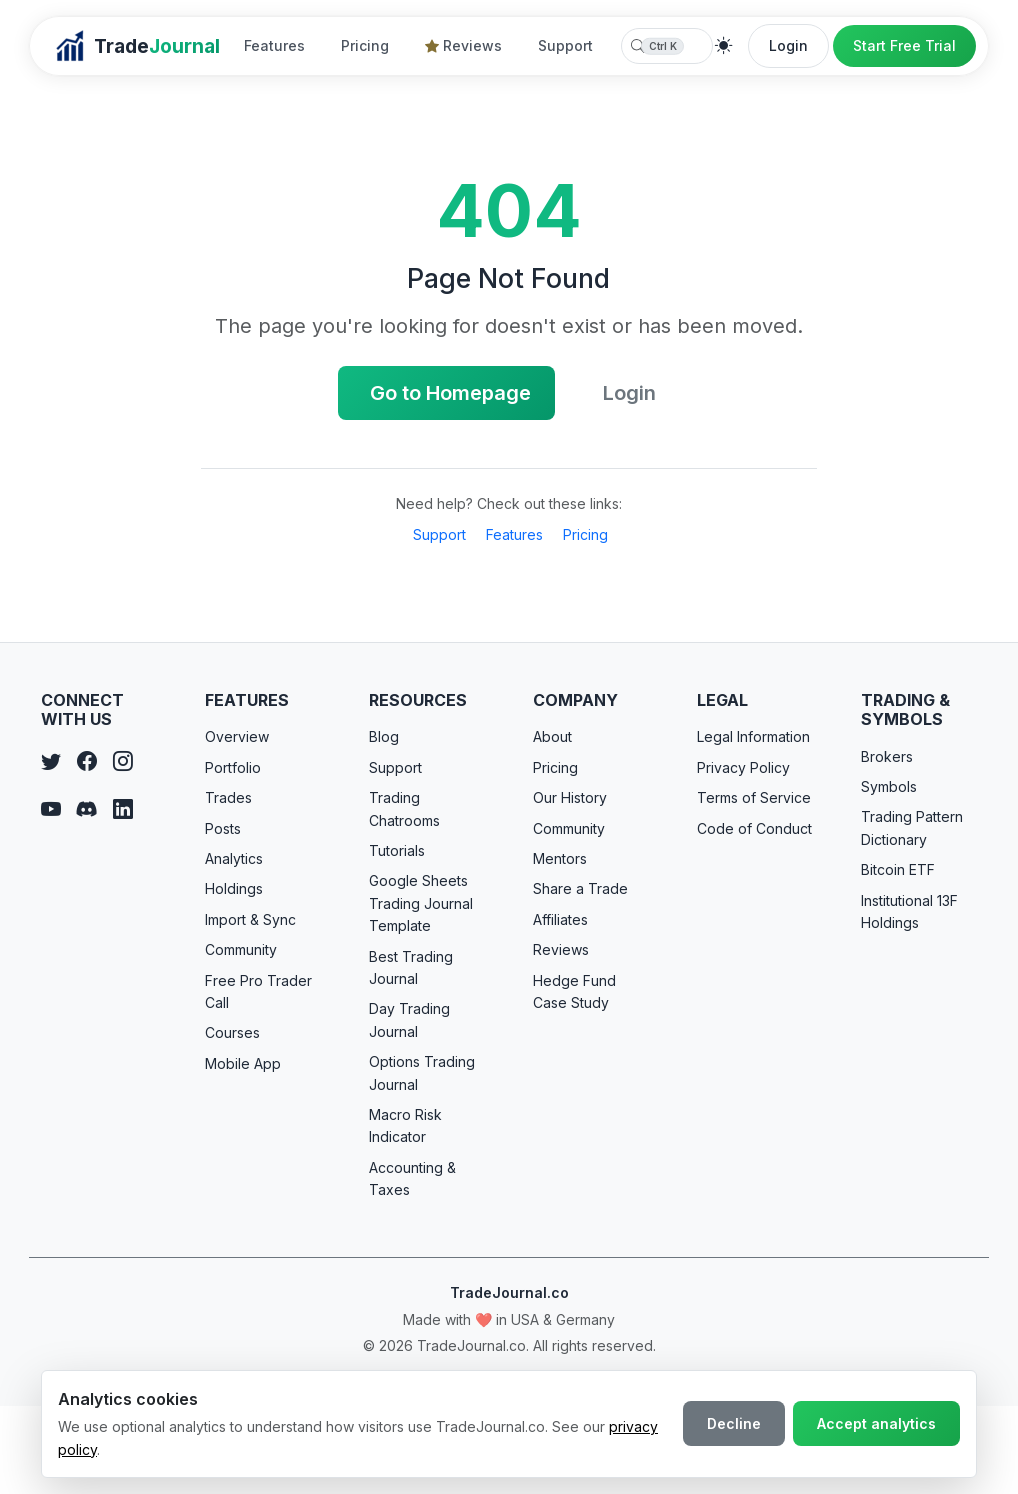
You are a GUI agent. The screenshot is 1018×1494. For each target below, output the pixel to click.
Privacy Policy (743, 767)
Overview (237, 736)
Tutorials (397, 850)
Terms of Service (754, 797)
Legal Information (753, 736)
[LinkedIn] (123, 810)
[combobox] (667, 46)
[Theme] (724, 46)
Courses (232, 1032)
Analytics (234, 858)
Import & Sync (250, 919)
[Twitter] (51, 762)
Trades (228, 797)
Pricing (365, 45)
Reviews (463, 45)
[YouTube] (51, 810)
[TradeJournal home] (137, 46)
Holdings (234, 888)
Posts (223, 828)
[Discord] (87, 810)
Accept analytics (876, 1423)
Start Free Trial (904, 45)
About (552, 736)
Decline (734, 1423)
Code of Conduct (754, 828)
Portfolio (233, 767)
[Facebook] (87, 762)
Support (565, 45)
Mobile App (243, 1063)
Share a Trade (580, 888)
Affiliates (560, 919)
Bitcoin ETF (898, 869)
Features (274, 45)
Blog (384, 736)
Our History (570, 797)
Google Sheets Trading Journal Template (421, 903)
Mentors (560, 858)
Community (241, 949)
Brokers (887, 756)
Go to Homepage (450, 393)
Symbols (889, 786)
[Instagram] (123, 762)
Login (788, 45)
